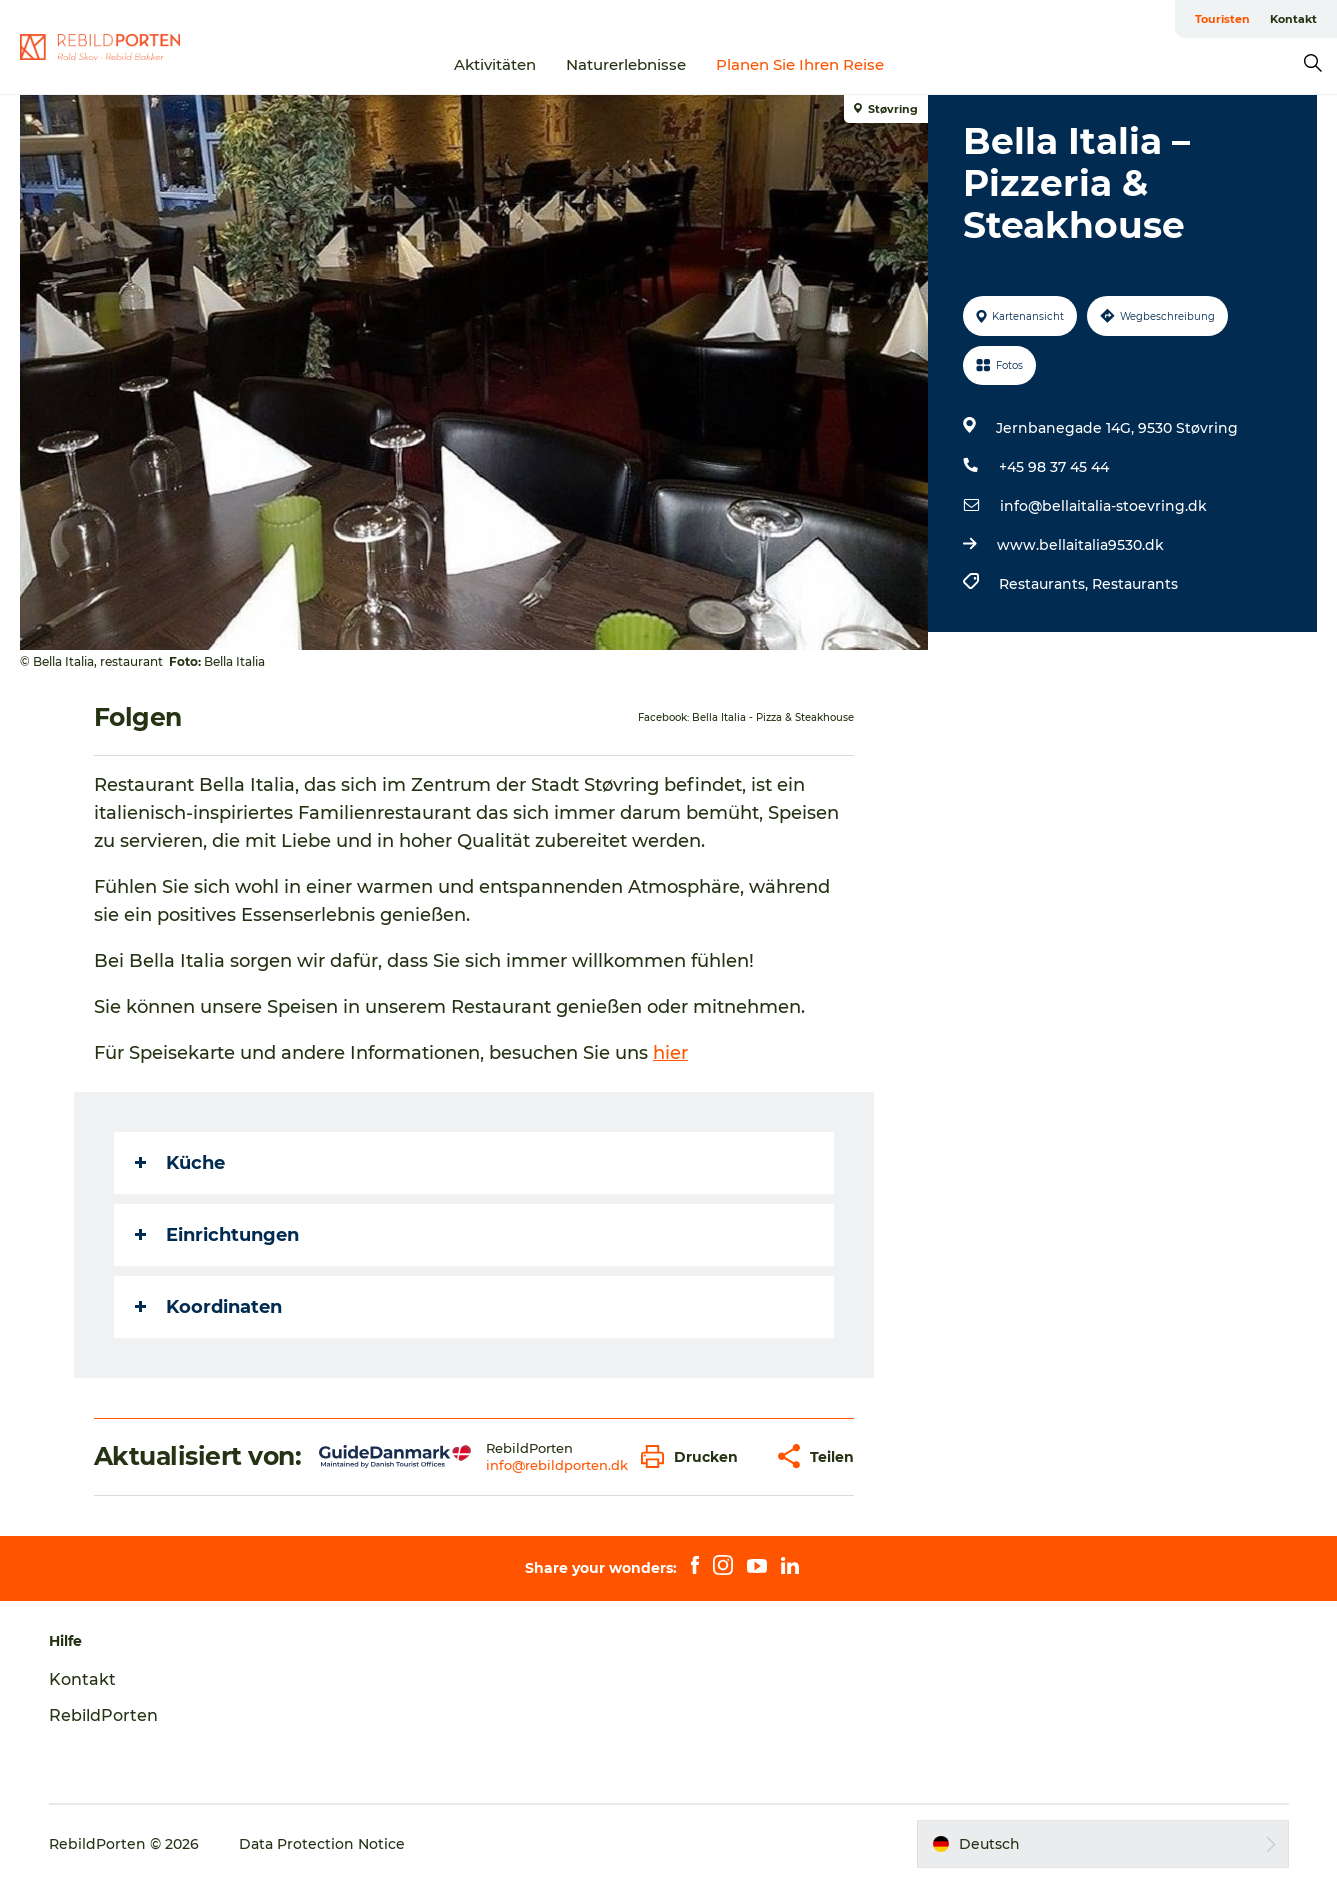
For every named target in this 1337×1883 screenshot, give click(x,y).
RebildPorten (103, 1715)
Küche (180, 1163)
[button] (694, 1456)
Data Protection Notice (322, 1844)
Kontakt (1293, 19)
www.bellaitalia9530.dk (1080, 545)
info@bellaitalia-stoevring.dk (1103, 506)
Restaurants (1135, 584)
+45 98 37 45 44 (1054, 467)
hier (670, 1053)
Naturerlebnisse (626, 64)
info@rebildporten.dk (557, 1465)
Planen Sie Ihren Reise (800, 64)
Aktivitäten (495, 64)
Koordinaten (208, 1307)
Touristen (1222, 19)
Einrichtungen (217, 1235)
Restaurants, (1045, 584)
